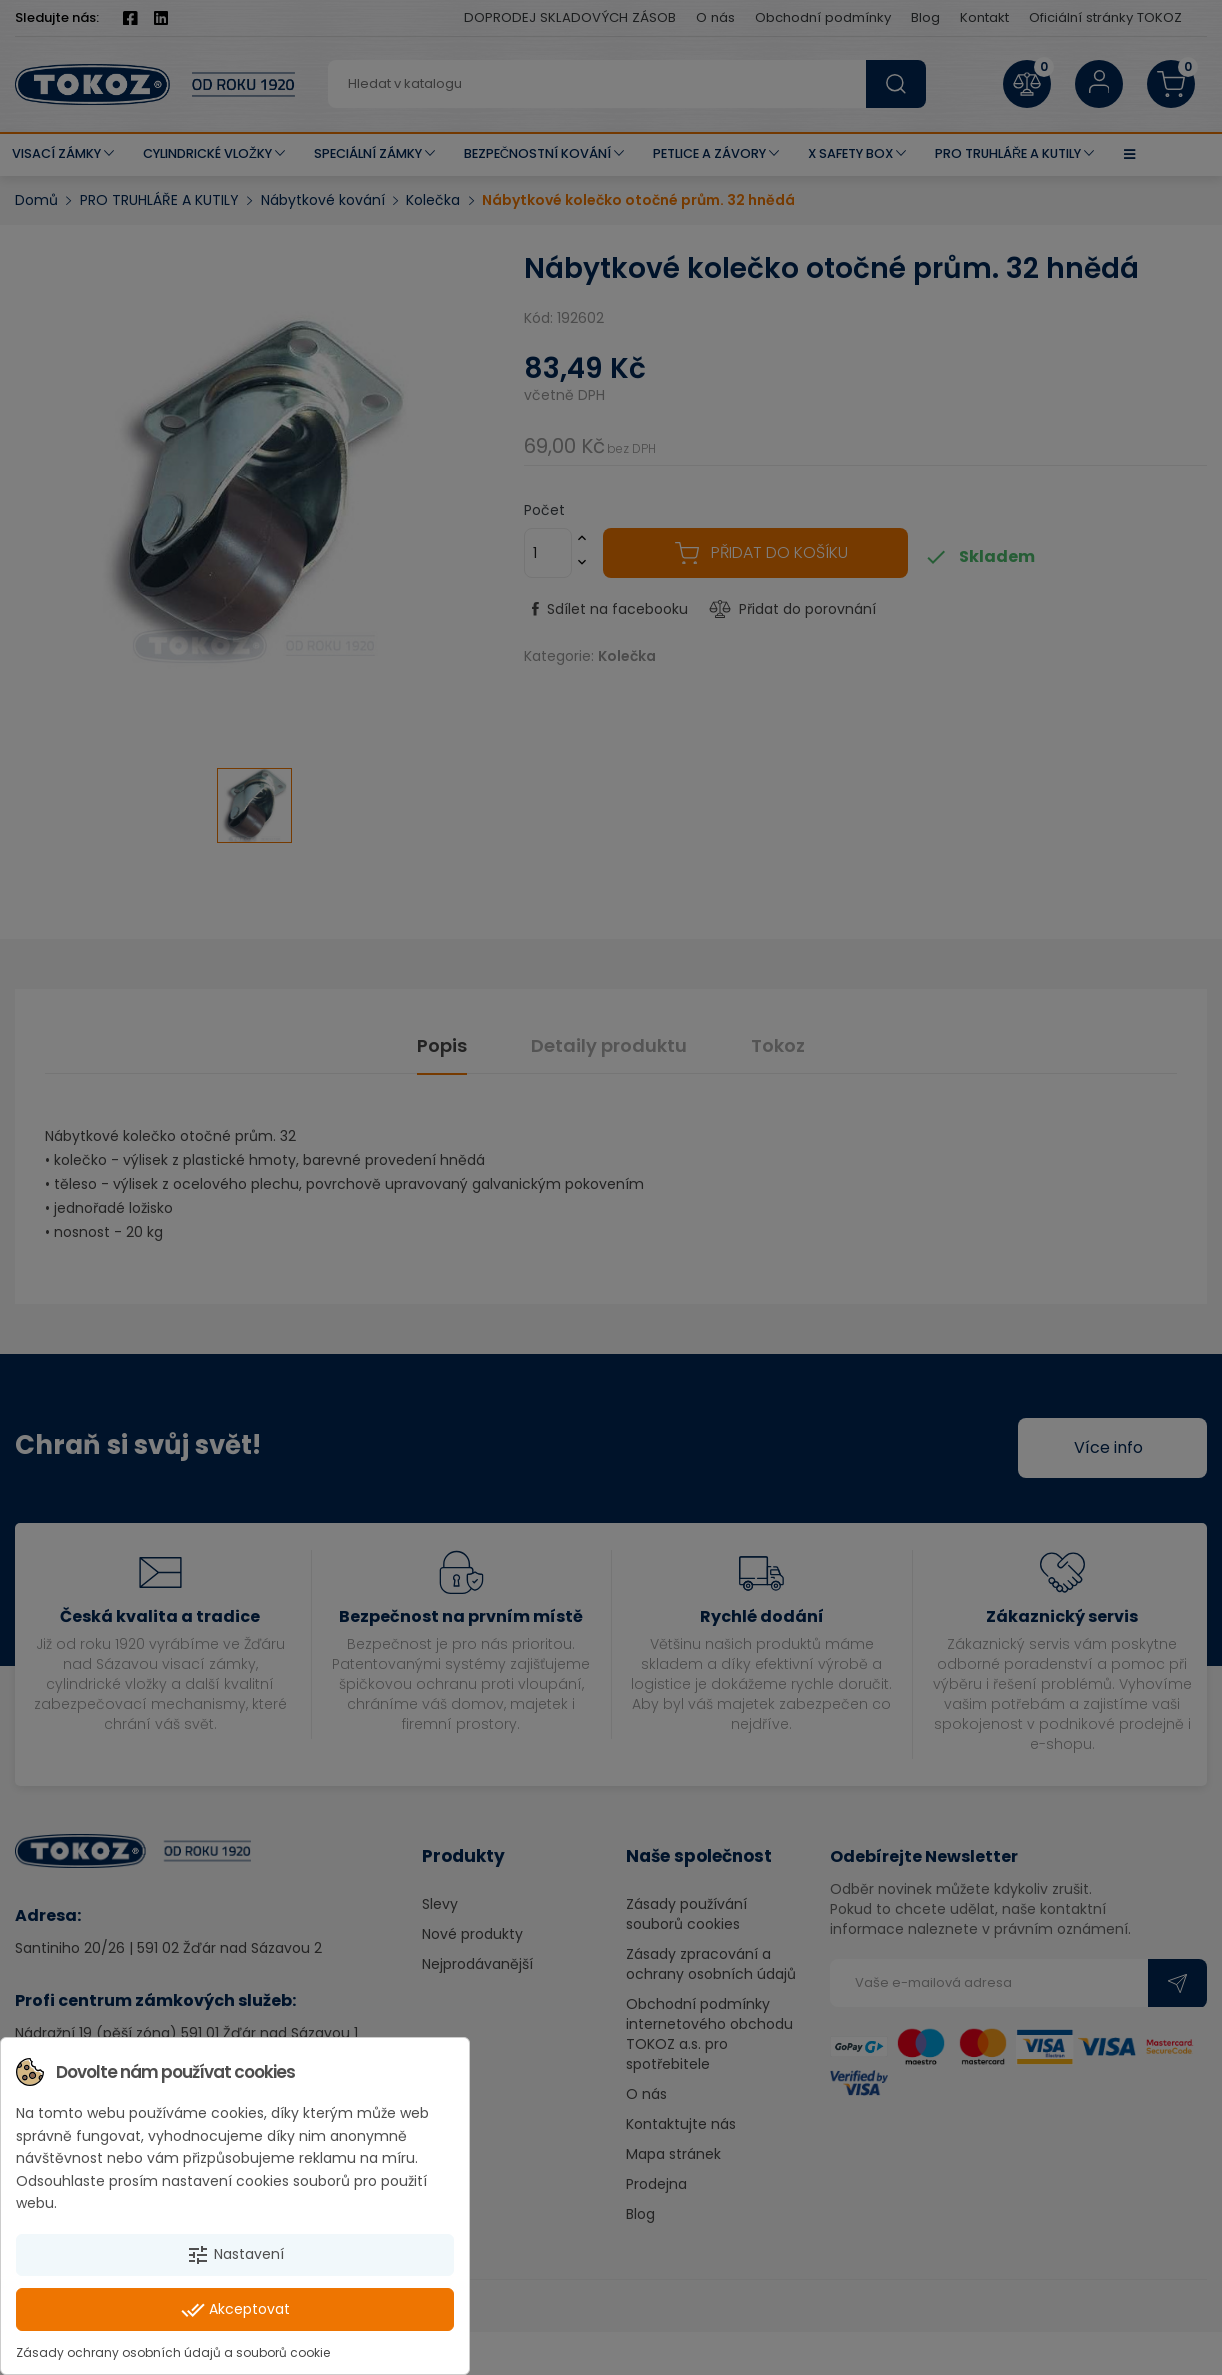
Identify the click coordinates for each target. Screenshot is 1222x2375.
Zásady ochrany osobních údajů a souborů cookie (173, 2352)
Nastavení (235, 2255)
